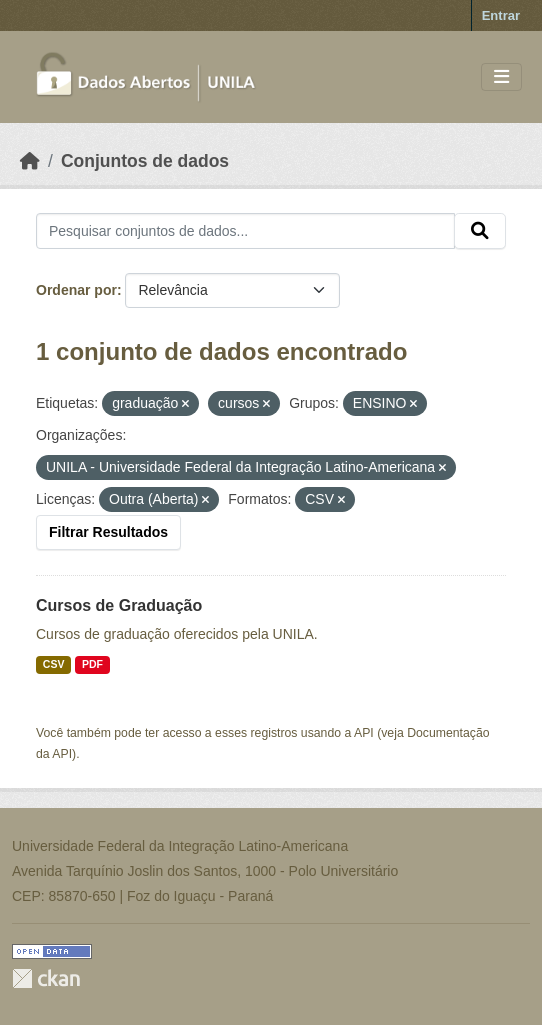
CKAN (46, 978)
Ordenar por (76, 290)
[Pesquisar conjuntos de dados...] (245, 231)
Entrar (501, 15)
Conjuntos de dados (145, 161)
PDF (92, 664)
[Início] (30, 161)
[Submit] (480, 231)
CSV (54, 664)
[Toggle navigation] (501, 77)
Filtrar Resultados (108, 532)
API (364, 733)
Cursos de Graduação (119, 605)
